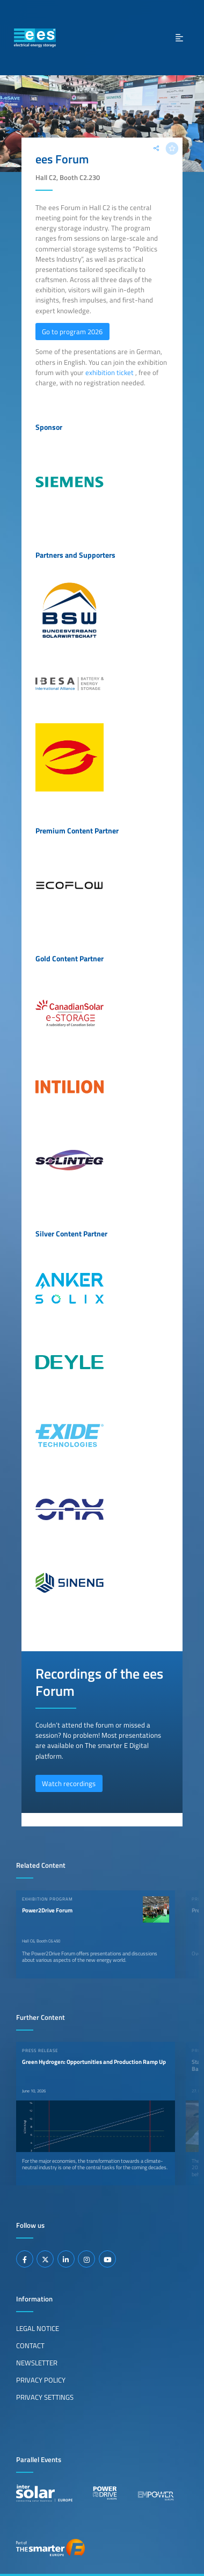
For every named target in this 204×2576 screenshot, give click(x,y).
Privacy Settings (45, 2397)
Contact (30, 2345)
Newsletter (36, 2362)
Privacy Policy (40, 2379)
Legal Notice (37, 2328)
